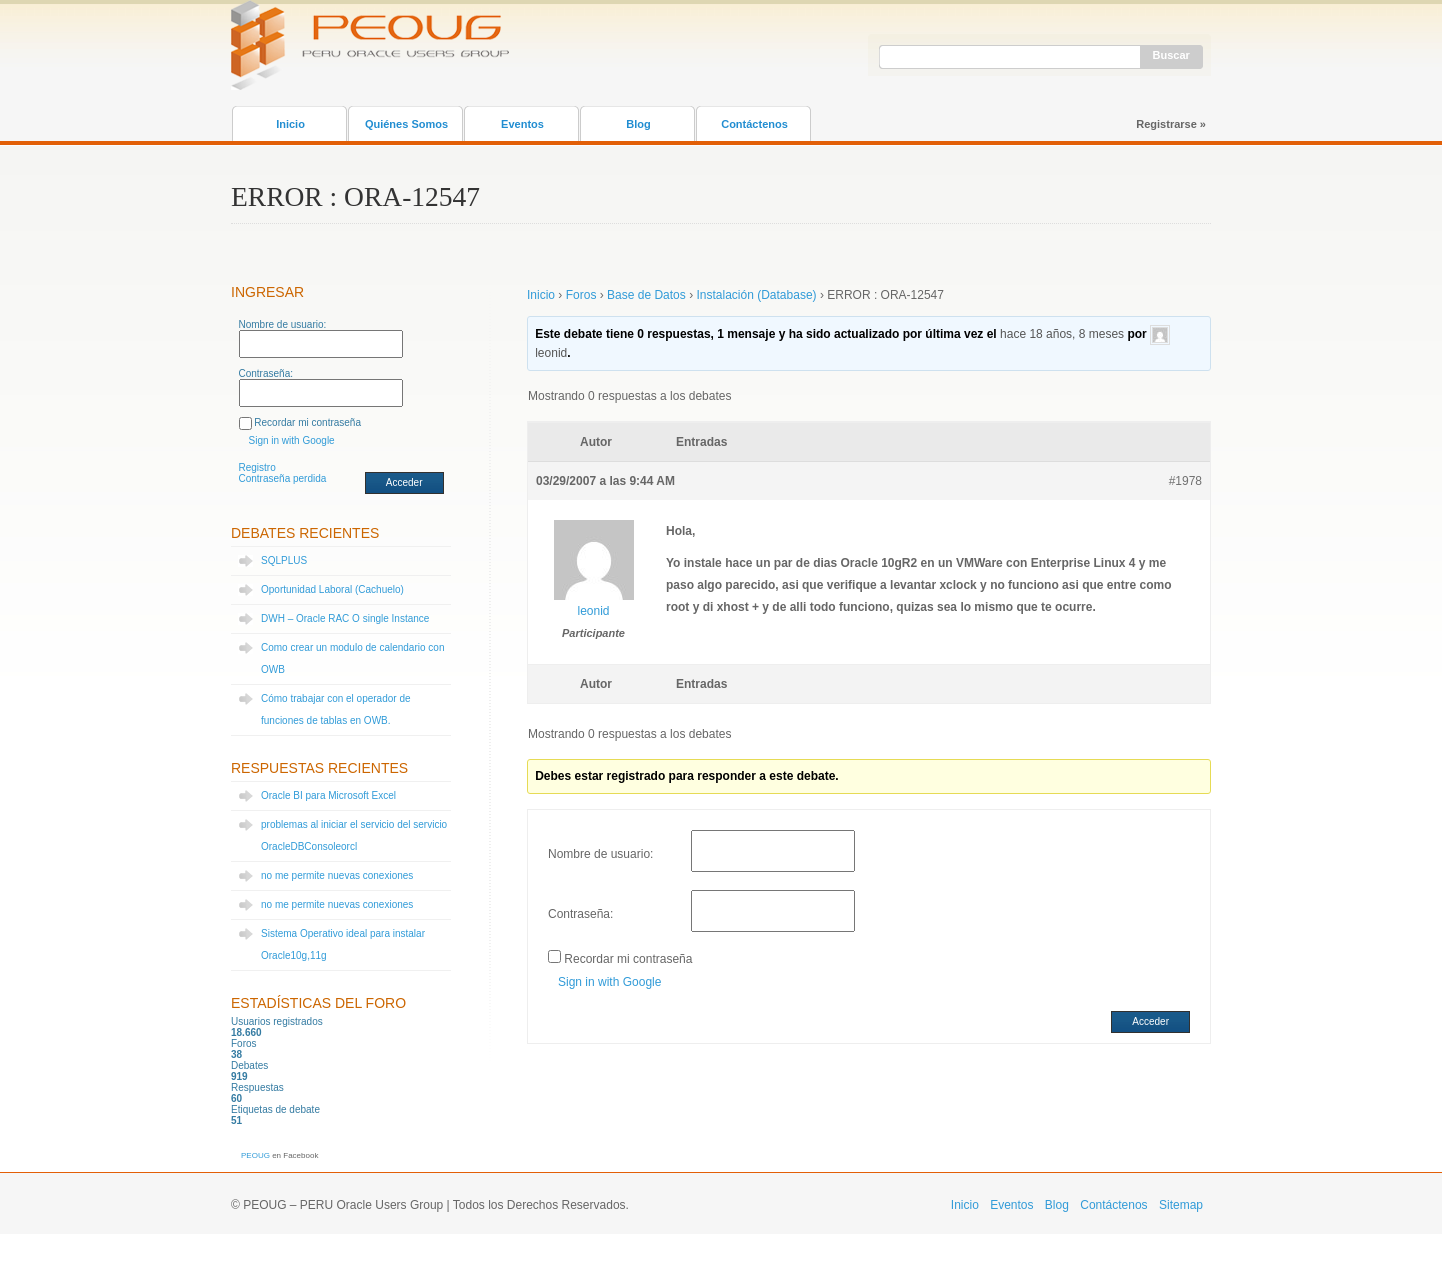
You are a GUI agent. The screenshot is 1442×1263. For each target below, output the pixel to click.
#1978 (1185, 481)
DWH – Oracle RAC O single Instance (345, 618)
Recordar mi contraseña (307, 422)
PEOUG (255, 1155)
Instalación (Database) (756, 295)
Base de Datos (646, 295)
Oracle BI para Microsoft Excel (328, 795)
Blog (638, 124)
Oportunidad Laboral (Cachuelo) (332, 589)
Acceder (404, 482)
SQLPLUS (284, 560)
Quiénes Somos (406, 124)
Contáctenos (754, 124)
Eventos (522, 124)
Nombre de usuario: (283, 324)
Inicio (290, 124)
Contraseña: (266, 373)
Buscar (1171, 55)
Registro (257, 467)
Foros (581, 295)
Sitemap (1181, 1205)
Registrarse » (1171, 124)
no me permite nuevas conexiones (337, 875)
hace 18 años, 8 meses (1062, 334)
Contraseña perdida (283, 478)
